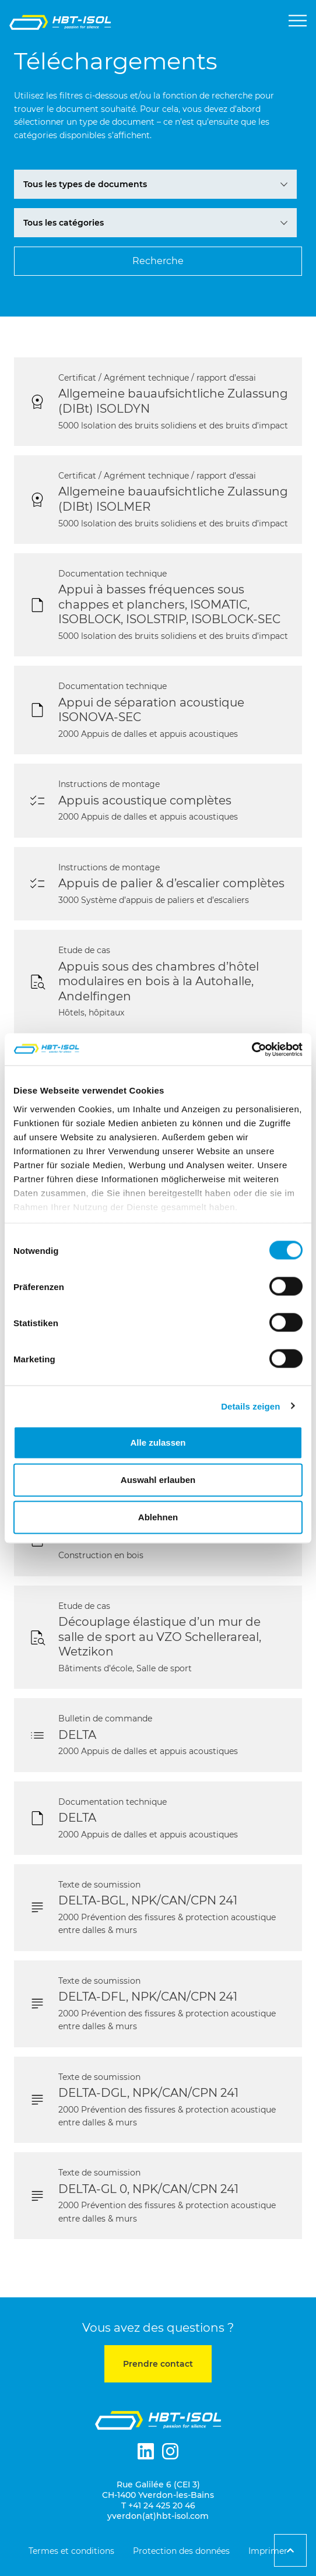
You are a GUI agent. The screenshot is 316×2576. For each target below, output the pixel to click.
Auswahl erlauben (158, 1480)
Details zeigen (250, 1406)
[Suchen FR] (158, 261)
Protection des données (181, 2551)
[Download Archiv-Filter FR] (155, 184)
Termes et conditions (71, 2551)
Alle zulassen (157, 1442)
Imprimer (267, 2551)
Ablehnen (158, 1517)
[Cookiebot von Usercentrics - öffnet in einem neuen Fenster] (252, 1049)
